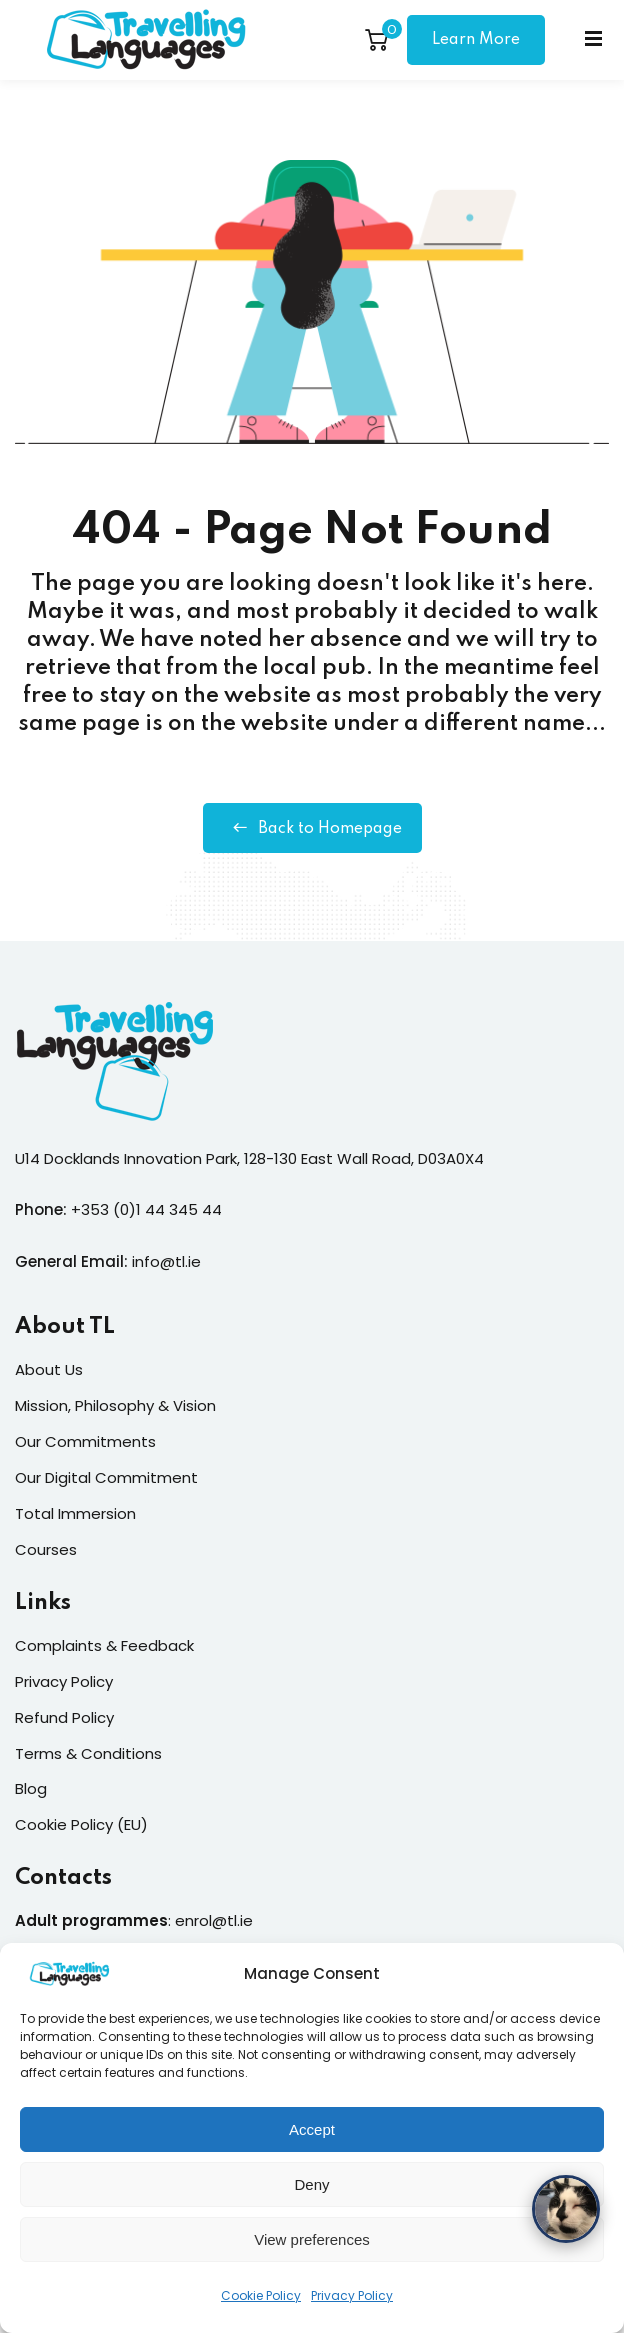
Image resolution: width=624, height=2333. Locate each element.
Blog (31, 1788)
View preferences (312, 2251)
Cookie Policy (261, 2307)
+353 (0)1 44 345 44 (146, 1209)
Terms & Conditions (88, 1753)
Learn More (476, 40)
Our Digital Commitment (106, 1477)
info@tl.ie (166, 1261)
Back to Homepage (312, 828)
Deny (311, 2196)
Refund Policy (64, 1717)
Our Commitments (85, 1441)
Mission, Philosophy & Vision (115, 1405)
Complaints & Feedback (104, 1645)
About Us (49, 1369)
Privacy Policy (352, 2307)
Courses (46, 1549)
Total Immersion (75, 1513)
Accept (312, 2141)
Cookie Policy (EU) (81, 1824)
